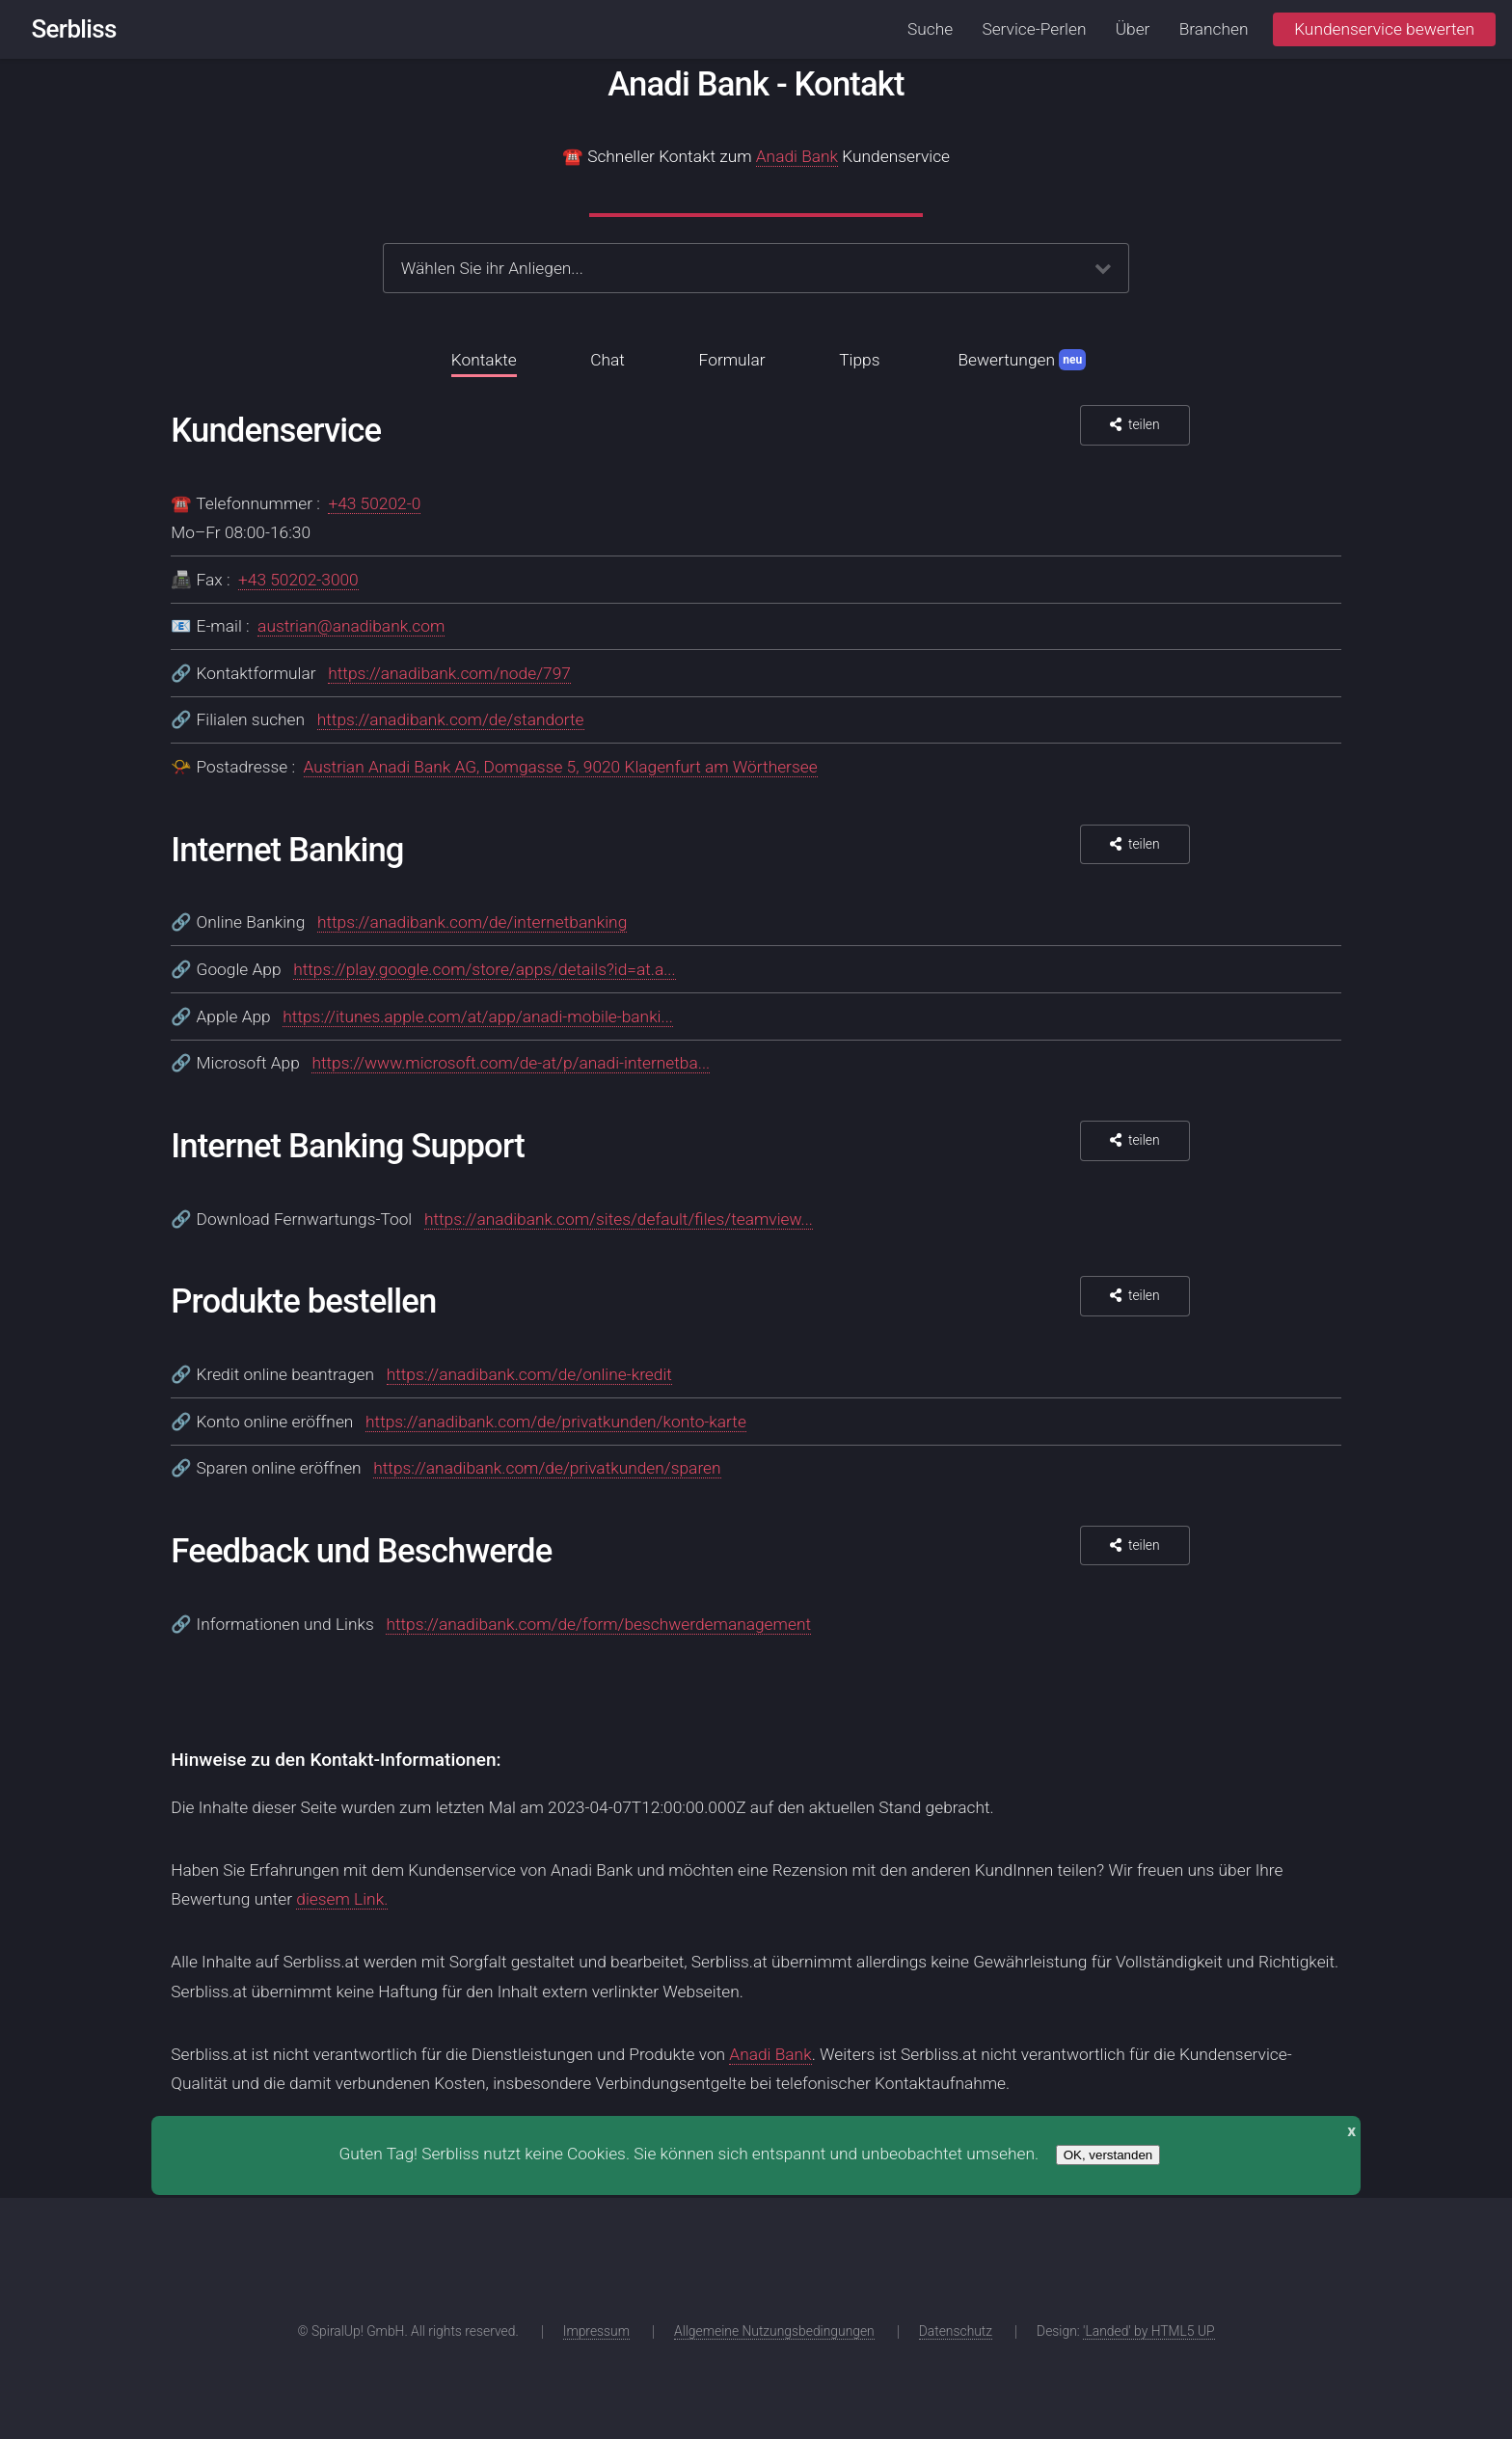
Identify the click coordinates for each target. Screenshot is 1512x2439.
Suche (930, 29)
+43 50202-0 (374, 503)
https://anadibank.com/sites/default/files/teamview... (618, 1219)
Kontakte (484, 359)
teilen (1144, 424)
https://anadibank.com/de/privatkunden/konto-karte (555, 1421)
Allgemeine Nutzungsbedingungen (774, 2331)
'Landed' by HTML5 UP (1149, 2331)
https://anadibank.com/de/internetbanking (472, 922)
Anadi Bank (797, 156)
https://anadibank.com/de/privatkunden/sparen (546, 1467)
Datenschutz (955, 2331)
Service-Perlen (1034, 29)
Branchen (1214, 29)
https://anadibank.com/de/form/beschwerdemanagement (598, 1624)
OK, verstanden (1108, 2155)
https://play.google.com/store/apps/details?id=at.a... (484, 969)
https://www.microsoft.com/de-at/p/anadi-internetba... (510, 1062)
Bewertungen (1022, 359)
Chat (607, 359)
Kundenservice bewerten (1384, 29)
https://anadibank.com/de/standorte (450, 719)
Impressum (596, 2331)
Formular (732, 359)
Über (1133, 29)
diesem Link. (342, 1899)
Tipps (859, 359)
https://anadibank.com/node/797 (449, 673)
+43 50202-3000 (298, 579)
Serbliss (74, 28)
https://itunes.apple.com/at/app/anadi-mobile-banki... (478, 1016)
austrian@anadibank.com (351, 626)
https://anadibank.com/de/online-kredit (529, 1374)
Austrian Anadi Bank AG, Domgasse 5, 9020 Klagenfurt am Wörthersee (561, 766)
